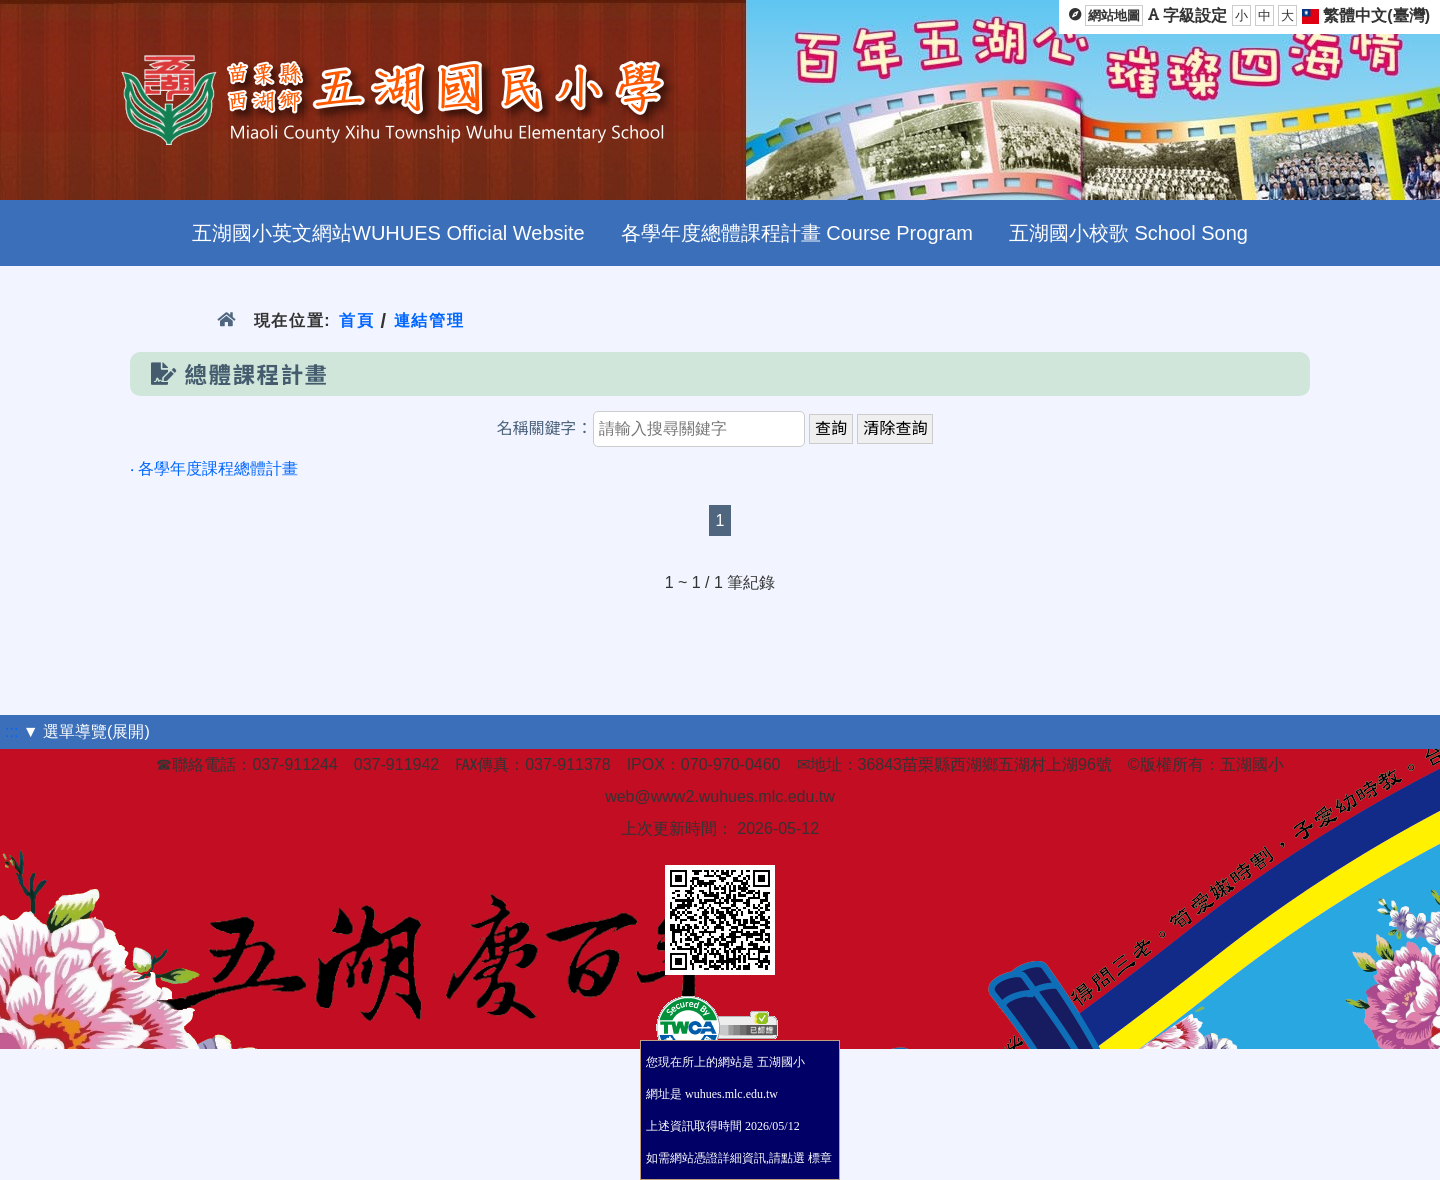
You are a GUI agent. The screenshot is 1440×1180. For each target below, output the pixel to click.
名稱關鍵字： (545, 428)
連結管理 (429, 320)
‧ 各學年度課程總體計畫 (214, 468)
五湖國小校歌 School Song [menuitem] (1128, 233)
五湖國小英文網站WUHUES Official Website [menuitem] (388, 233)
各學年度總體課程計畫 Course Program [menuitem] (797, 233)
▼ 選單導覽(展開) (86, 731)
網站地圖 (1114, 15)
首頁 (356, 320)
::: (11, 731)
